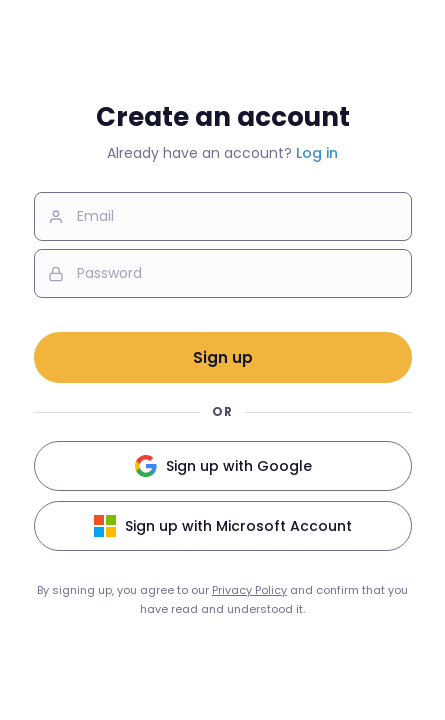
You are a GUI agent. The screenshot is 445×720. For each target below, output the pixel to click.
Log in (317, 153)
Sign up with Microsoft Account (222, 526)
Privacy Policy (249, 590)
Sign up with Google (223, 466)
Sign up (223, 357)
